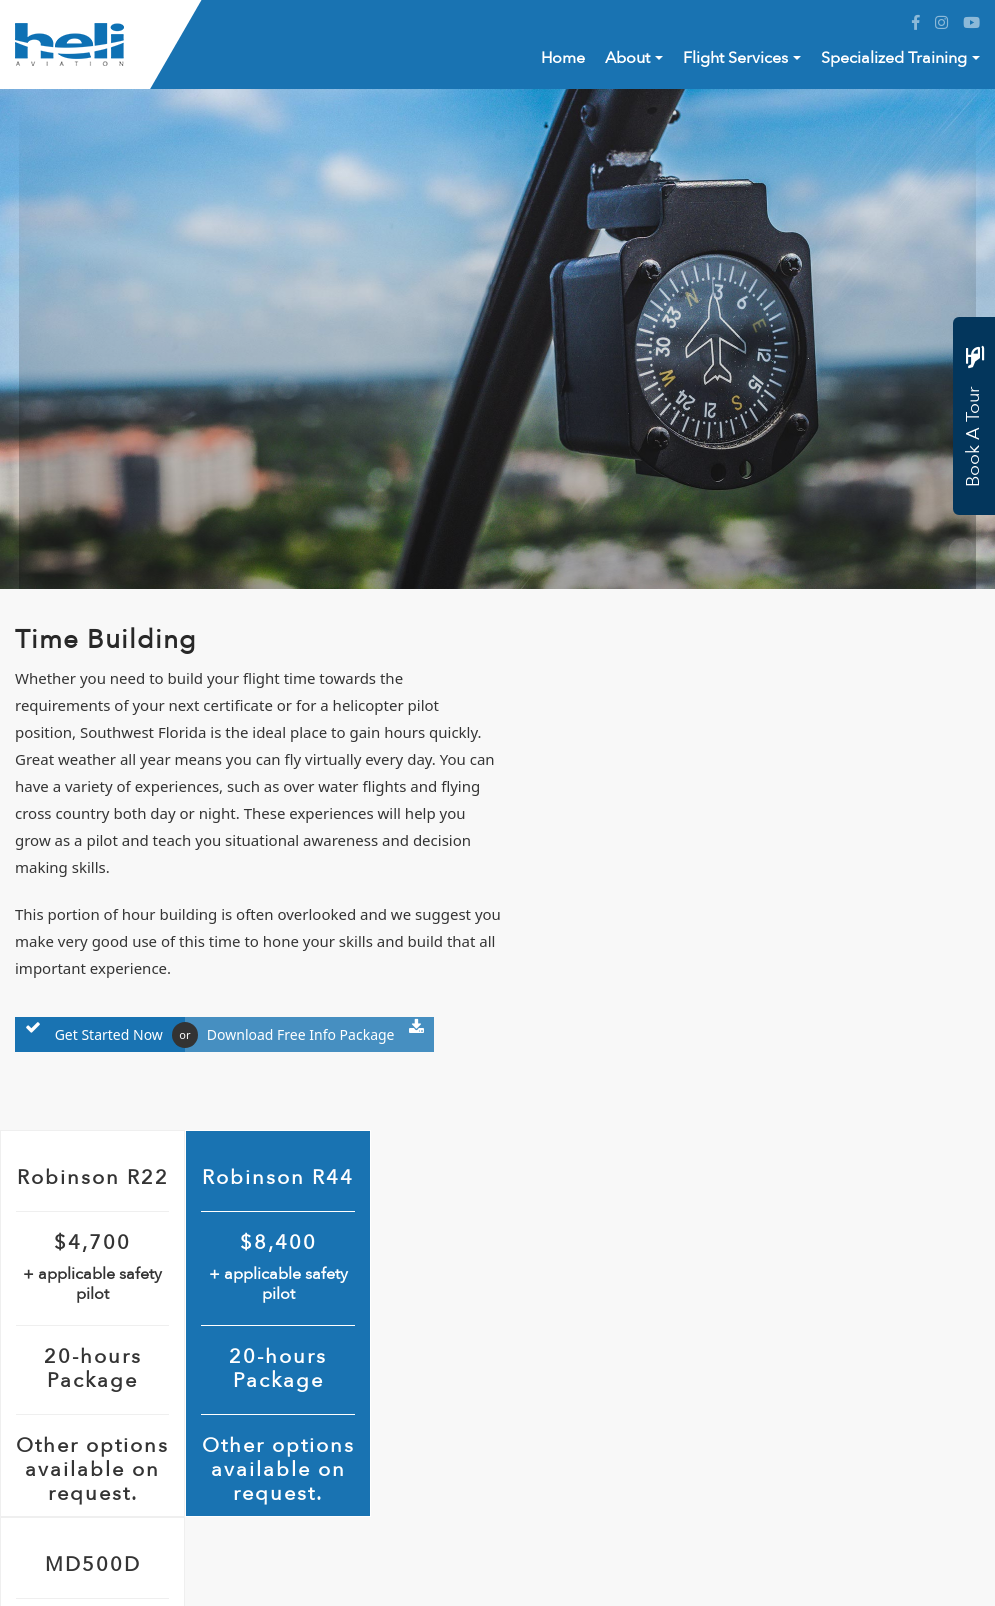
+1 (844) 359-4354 (132, 1409)
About (627, 58)
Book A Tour (973, 420)
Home (563, 58)
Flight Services (735, 58)
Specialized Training (894, 58)
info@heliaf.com (126, 1470)
